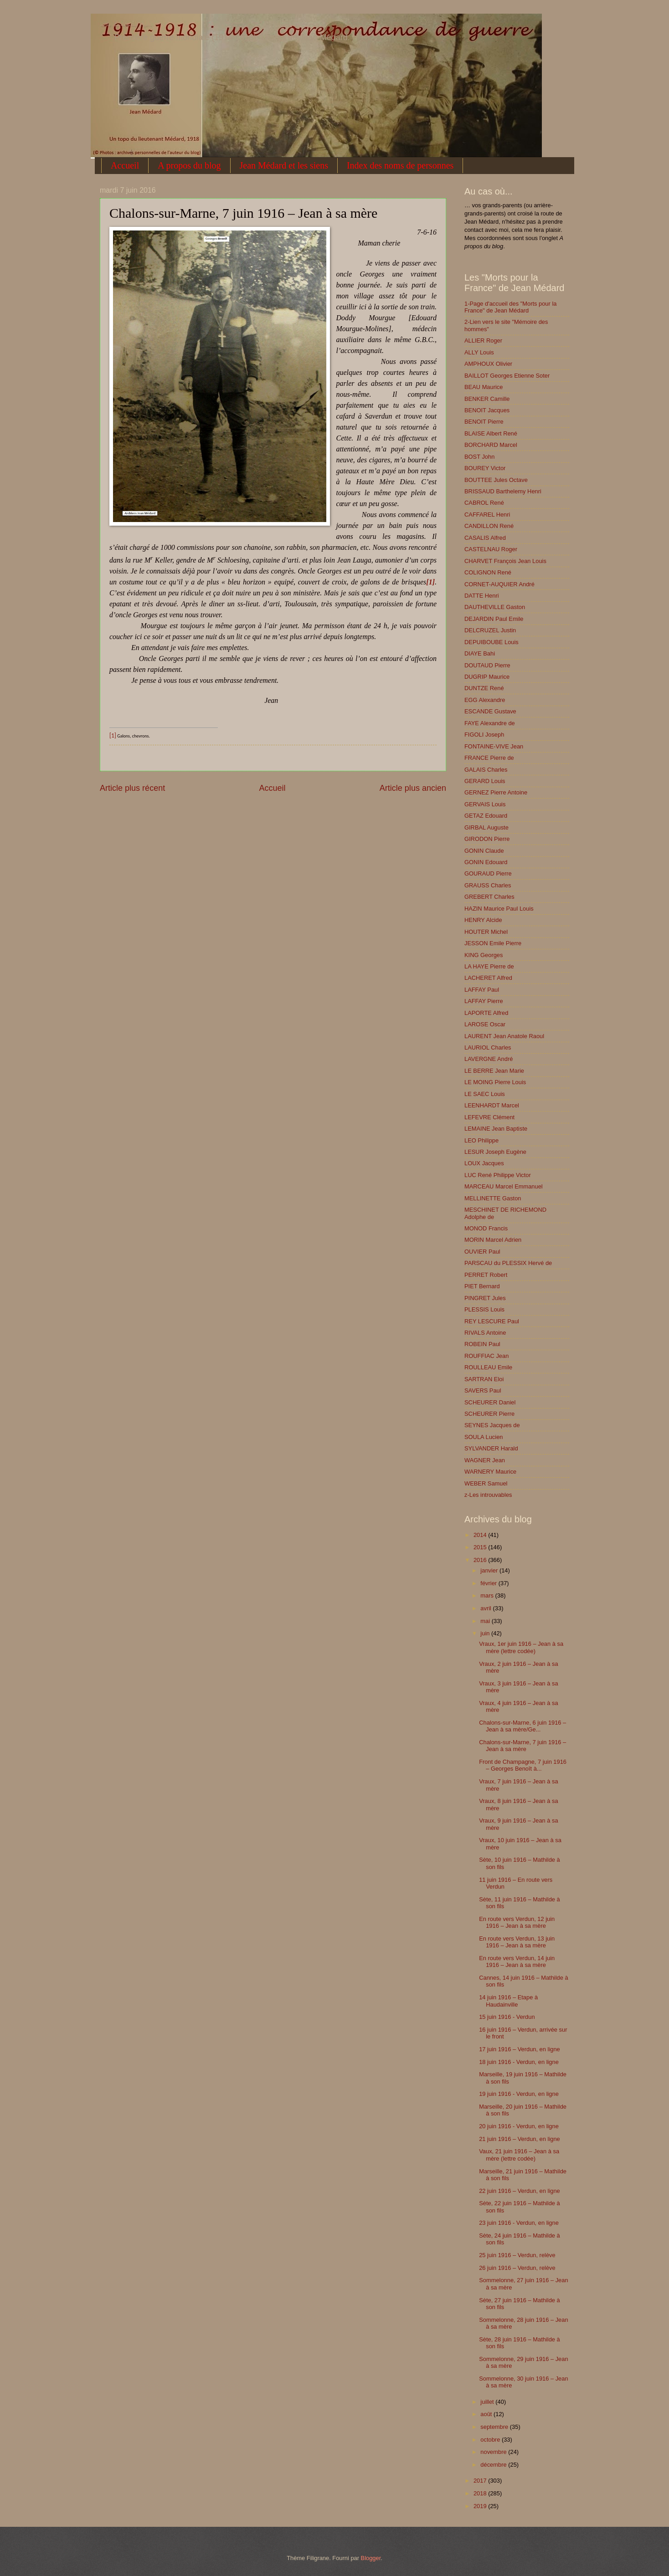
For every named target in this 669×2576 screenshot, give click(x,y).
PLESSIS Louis (484, 1309)
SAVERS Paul (482, 1390)
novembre (494, 2451)
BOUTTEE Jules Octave (496, 479)
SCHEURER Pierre (489, 1413)
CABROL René (484, 502)
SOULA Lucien (483, 1437)
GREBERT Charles (489, 896)
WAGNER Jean (484, 1460)
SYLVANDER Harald (491, 1448)
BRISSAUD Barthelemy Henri (502, 491)
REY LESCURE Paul (491, 1321)
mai (485, 1621)
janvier (489, 1570)
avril (486, 1608)
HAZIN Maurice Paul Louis (499, 908)
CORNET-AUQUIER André (499, 584)
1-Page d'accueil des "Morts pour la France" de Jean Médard (510, 307)
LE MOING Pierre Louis (495, 1082)
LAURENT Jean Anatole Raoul (504, 1036)
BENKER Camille (486, 398)
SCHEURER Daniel (489, 1402)
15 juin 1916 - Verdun (507, 2016)
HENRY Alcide (483, 920)
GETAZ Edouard (485, 815)
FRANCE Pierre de (489, 757)
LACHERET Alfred (488, 977)
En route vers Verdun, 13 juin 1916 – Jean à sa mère (517, 1942)
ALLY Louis (479, 352)
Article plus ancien (413, 788)
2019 (480, 2506)
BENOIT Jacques (486, 410)
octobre (491, 2439)
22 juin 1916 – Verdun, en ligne (519, 2190)
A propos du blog (189, 165)
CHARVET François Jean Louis (505, 561)
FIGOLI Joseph (484, 734)
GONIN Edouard (485, 862)
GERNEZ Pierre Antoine (495, 792)
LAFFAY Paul (481, 989)
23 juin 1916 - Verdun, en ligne (519, 2222)
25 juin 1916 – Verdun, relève (517, 2255)
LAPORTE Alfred (486, 1012)
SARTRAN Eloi (484, 1379)
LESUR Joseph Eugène (495, 1151)
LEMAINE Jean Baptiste (495, 1128)
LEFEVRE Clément (489, 1117)
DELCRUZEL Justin (490, 630)
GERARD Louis (484, 781)
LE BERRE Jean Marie (494, 1070)
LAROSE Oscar (484, 1024)
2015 (480, 1547)
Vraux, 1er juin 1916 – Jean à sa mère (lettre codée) (521, 1647)
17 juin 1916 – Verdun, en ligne (519, 2049)
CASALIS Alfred (485, 537)
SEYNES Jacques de (492, 1425)
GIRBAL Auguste (486, 827)
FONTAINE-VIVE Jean (493, 746)
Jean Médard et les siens (284, 165)
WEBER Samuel (485, 1483)
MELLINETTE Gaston (492, 1198)
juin (485, 1633)
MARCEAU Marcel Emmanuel (503, 1186)
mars (487, 1595)
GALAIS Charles (485, 769)
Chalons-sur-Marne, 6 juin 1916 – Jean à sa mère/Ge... (522, 1726)
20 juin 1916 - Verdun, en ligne (519, 2126)
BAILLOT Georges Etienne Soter (507, 375)
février (489, 1583)
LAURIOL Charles (487, 1047)
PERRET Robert (485, 1274)
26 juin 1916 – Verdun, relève (517, 2267)
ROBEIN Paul (482, 1344)
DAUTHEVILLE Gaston (494, 607)
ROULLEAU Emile (488, 1367)
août (487, 2414)
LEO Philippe (481, 1140)
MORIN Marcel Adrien (492, 1239)
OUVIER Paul (482, 1251)
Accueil (125, 165)
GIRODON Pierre (486, 838)
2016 (480, 1560)
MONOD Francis (486, 1228)
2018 (480, 2493)
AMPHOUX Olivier (488, 363)
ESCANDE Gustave (490, 711)
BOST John (479, 456)
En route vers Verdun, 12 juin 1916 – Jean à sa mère (517, 1922)
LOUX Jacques (484, 1163)
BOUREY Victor (484, 468)
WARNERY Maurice (490, 1471)
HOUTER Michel (486, 931)
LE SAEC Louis (484, 1094)
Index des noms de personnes (400, 165)
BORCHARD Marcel (490, 444)
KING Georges (483, 955)
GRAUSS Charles (487, 885)
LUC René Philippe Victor (497, 1175)
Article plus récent (132, 788)
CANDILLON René (489, 525)
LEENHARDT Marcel (491, 1105)
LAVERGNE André (488, 1058)
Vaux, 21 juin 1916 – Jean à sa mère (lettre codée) (519, 2154)
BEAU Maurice (483, 387)
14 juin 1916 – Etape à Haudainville (508, 2001)
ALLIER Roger (483, 340)
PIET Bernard (482, 1286)
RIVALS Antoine (485, 1332)
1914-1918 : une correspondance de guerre (125, 25)
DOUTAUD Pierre (487, 665)
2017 (480, 2480)
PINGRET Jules (485, 1298)
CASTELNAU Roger (490, 549)
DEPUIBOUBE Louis (491, 642)
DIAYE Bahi (479, 653)
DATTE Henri (481, 595)
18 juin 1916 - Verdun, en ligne (519, 2062)
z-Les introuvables (488, 1494)
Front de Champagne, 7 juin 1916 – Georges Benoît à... (522, 1765)
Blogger (371, 2558)
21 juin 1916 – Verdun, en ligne (519, 2139)
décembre (494, 2464)
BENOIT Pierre (484, 421)
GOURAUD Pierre (488, 873)
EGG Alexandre (484, 699)
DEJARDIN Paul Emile (494, 618)
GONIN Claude (484, 850)
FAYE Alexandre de (489, 723)
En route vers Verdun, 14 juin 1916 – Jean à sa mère (517, 1961)
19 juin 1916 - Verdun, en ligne (519, 2093)
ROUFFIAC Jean (486, 1355)
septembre (494, 2426)
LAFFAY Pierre (483, 1001)
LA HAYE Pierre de (489, 966)
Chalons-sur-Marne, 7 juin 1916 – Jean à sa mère (522, 1745)
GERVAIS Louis (484, 804)
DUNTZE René (484, 688)
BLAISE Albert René (490, 433)
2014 (480, 1534)
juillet (487, 2401)
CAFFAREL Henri (487, 514)
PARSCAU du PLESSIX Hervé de (508, 1263)
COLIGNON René (487, 572)
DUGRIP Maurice (486, 676)
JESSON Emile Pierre (492, 943)
